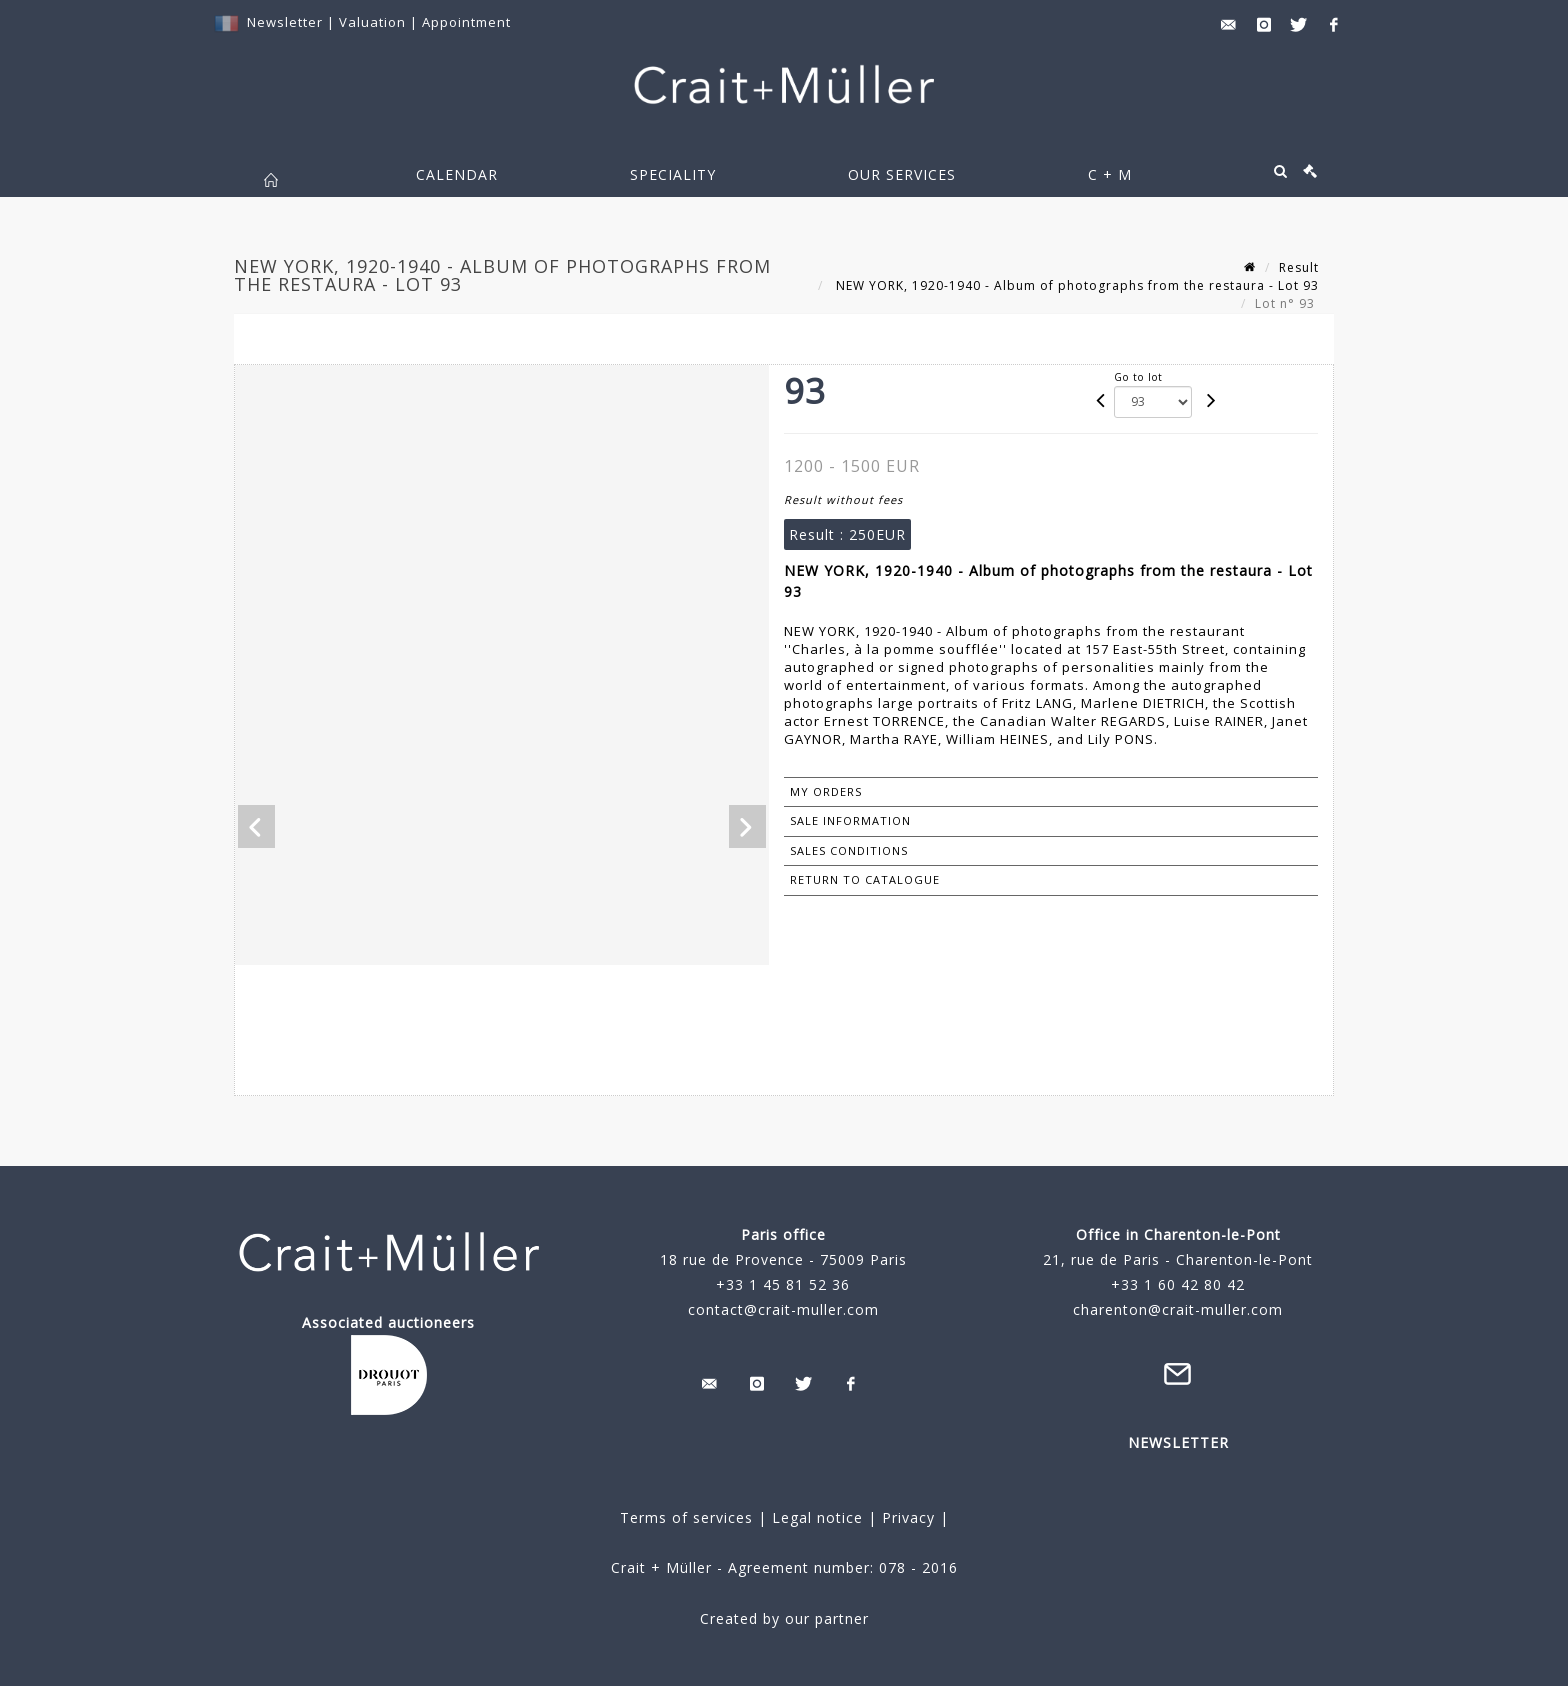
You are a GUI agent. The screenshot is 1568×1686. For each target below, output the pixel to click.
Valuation (372, 22)
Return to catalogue (865, 879)
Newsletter (285, 22)
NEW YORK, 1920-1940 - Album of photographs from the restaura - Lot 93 (1075, 285)
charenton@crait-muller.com (1178, 1309)
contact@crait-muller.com (783, 1309)
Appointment (466, 22)
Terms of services (686, 1517)
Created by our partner (784, 1618)
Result (1299, 267)
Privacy (906, 1517)
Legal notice (817, 1517)
